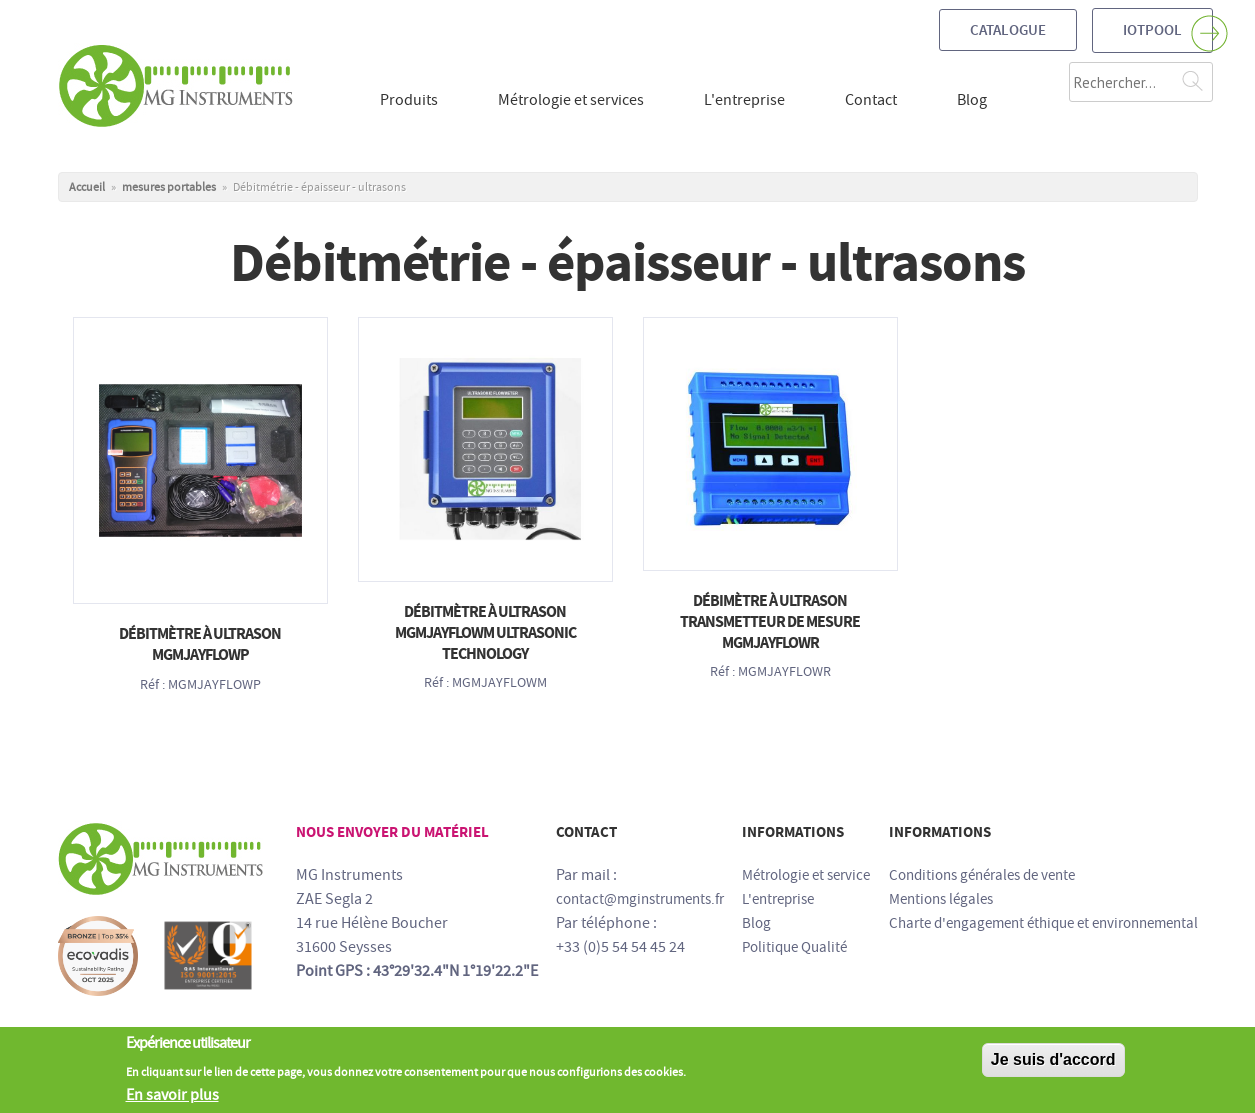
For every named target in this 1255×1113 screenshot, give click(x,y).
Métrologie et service (806, 875)
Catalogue (1008, 30)
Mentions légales (941, 899)
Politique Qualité (794, 947)
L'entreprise (778, 899)
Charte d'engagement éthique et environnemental (1043, 923)
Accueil (87, 187)
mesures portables (169, 187)
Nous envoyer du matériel (392, 832)
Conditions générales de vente (982, 875)
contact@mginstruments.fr (640, 899)
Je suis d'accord (1053, 1066)
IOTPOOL (1152, 30)
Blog (756, 923)
